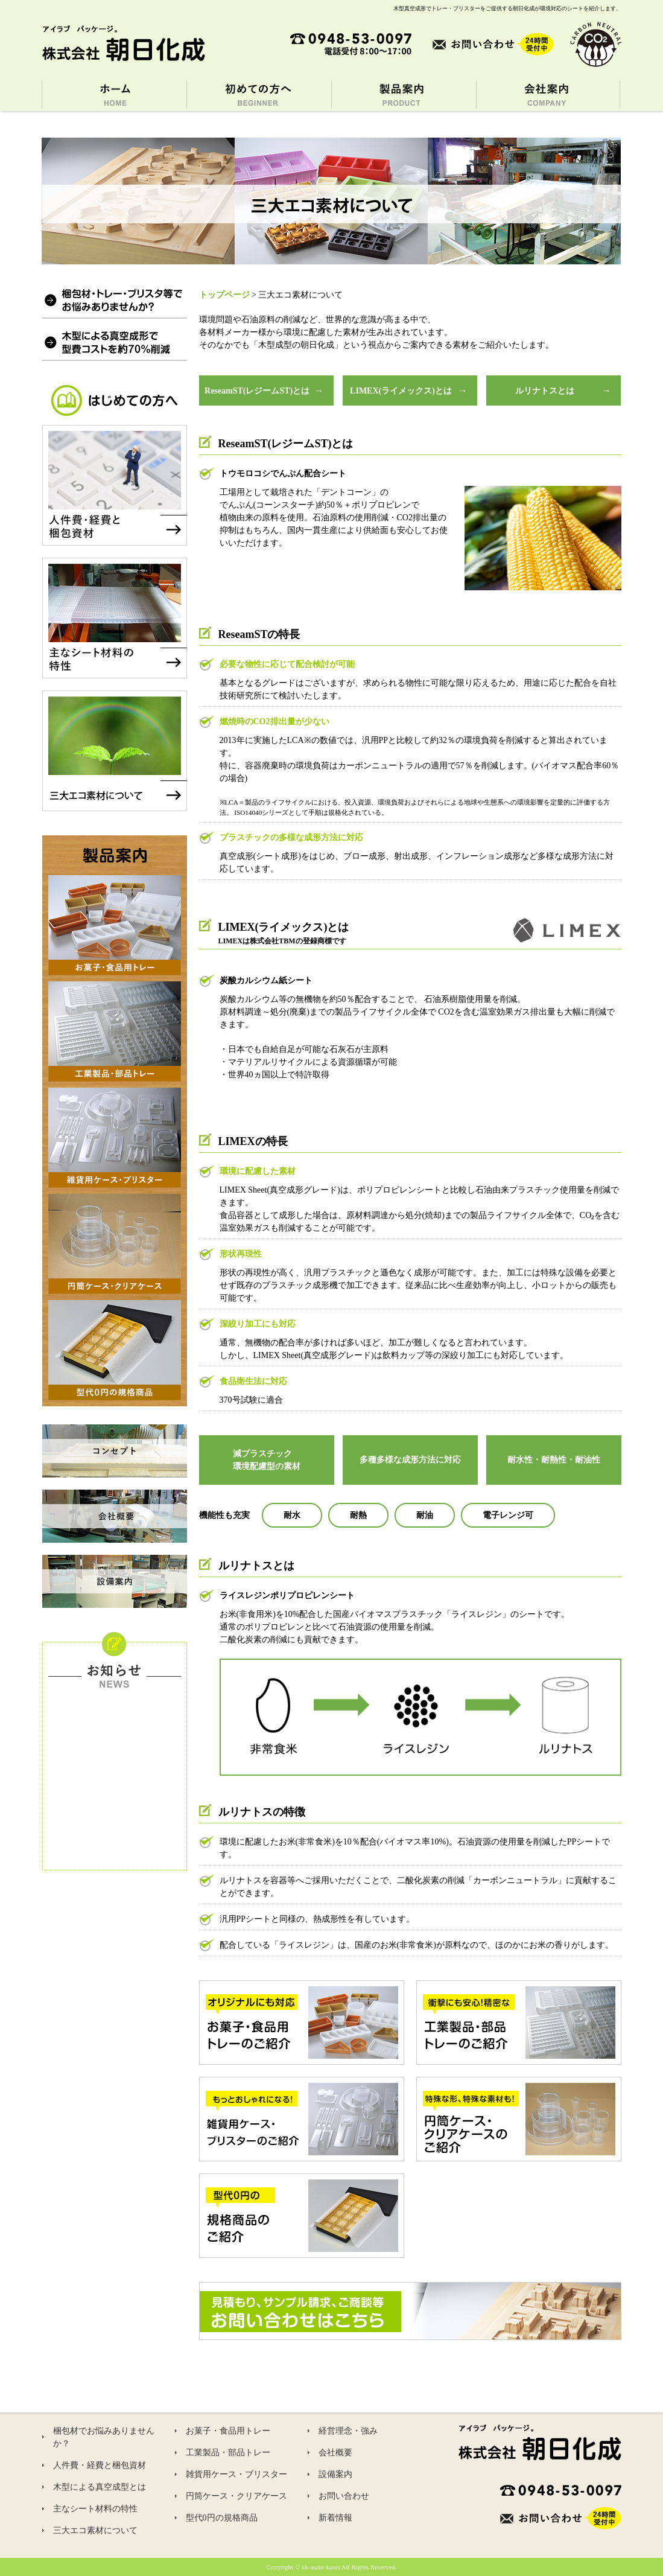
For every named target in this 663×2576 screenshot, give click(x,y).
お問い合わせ (344, 2496)
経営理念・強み (348, 2430)
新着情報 (335, 2517)
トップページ (224, 294)
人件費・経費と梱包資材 (99, 2465)
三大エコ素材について (95, 2530)
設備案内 (335, 2474)
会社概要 (335, 2452)
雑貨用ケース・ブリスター (236, 2474)
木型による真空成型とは (99, 2487)
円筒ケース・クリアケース (236, 2496)
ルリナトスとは (544, 390)
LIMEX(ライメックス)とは (401, 390)
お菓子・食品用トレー (228, 2430)
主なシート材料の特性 (95, 2508)
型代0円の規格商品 (222, 2517)
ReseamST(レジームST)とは (257, 390)
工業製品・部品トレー (228, 2452)
